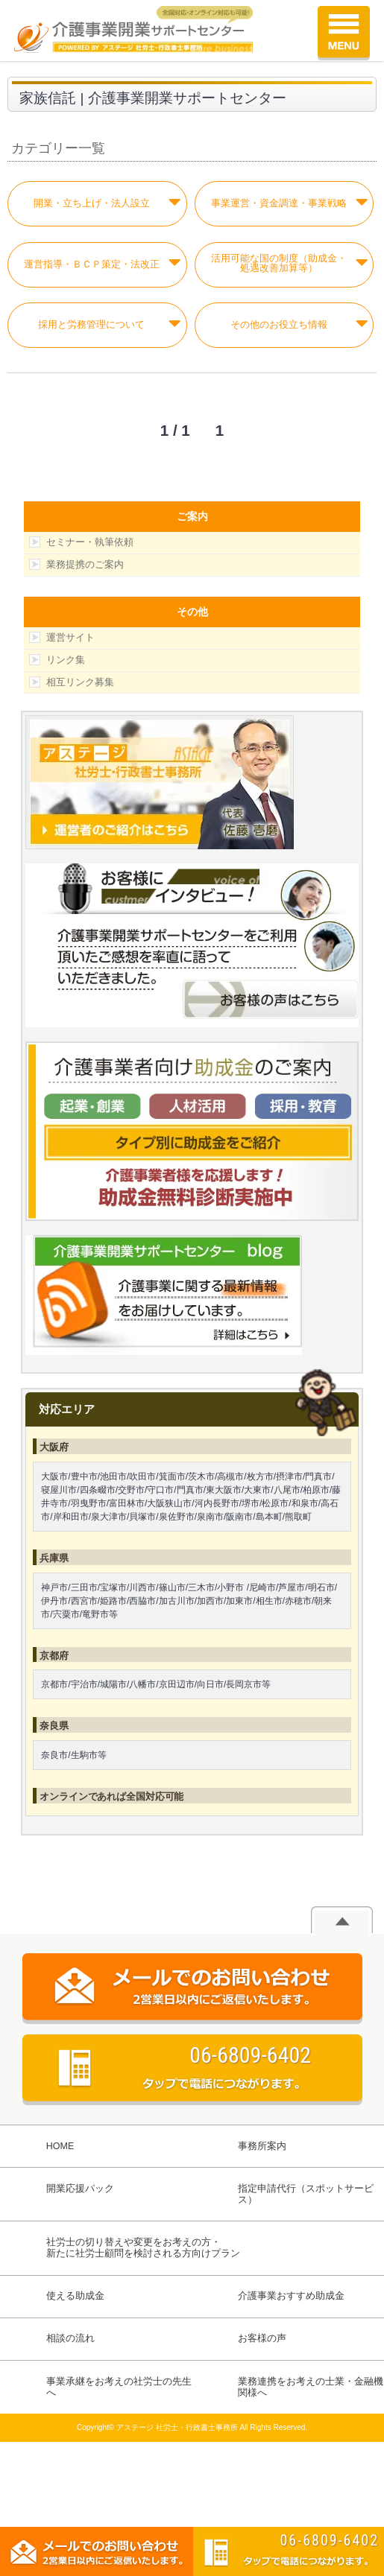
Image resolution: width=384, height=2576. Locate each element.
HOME (60, 2146)
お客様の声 (262, 2338)
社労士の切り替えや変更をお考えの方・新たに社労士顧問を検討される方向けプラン (143, 2248)
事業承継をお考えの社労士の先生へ (119, 2387)
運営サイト (70, 637)
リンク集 (65, 659)
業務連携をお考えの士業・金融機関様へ (310, 2387)
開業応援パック (80, 2188)
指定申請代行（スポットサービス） (306, 2194)
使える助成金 (75, 2296)
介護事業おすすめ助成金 (291, 2296)
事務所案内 (262, 2146)
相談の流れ (70, 2338)
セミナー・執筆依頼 (89, 542)
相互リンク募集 (80, 682)
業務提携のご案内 (85, 564)
